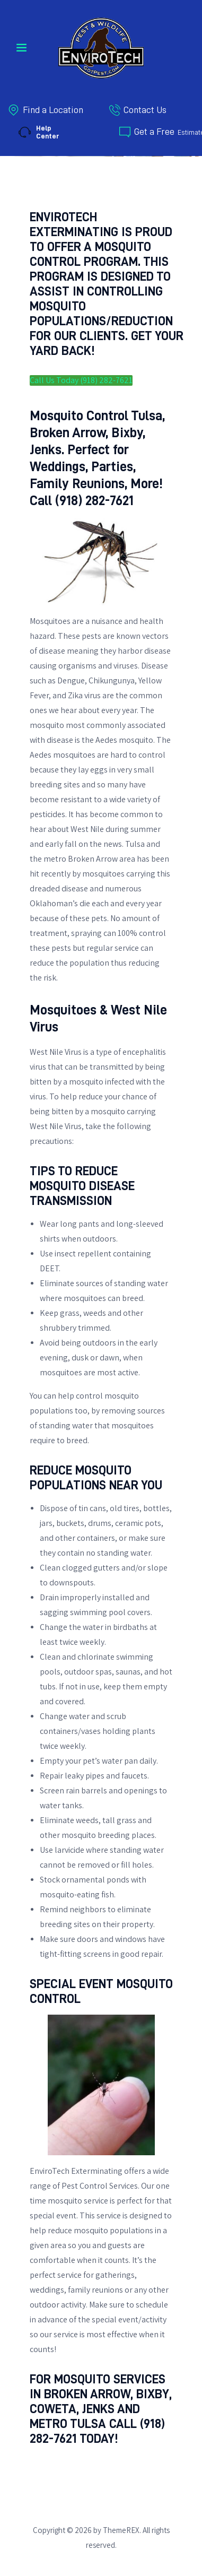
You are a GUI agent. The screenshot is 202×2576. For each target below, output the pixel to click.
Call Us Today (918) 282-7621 (81, 380)
